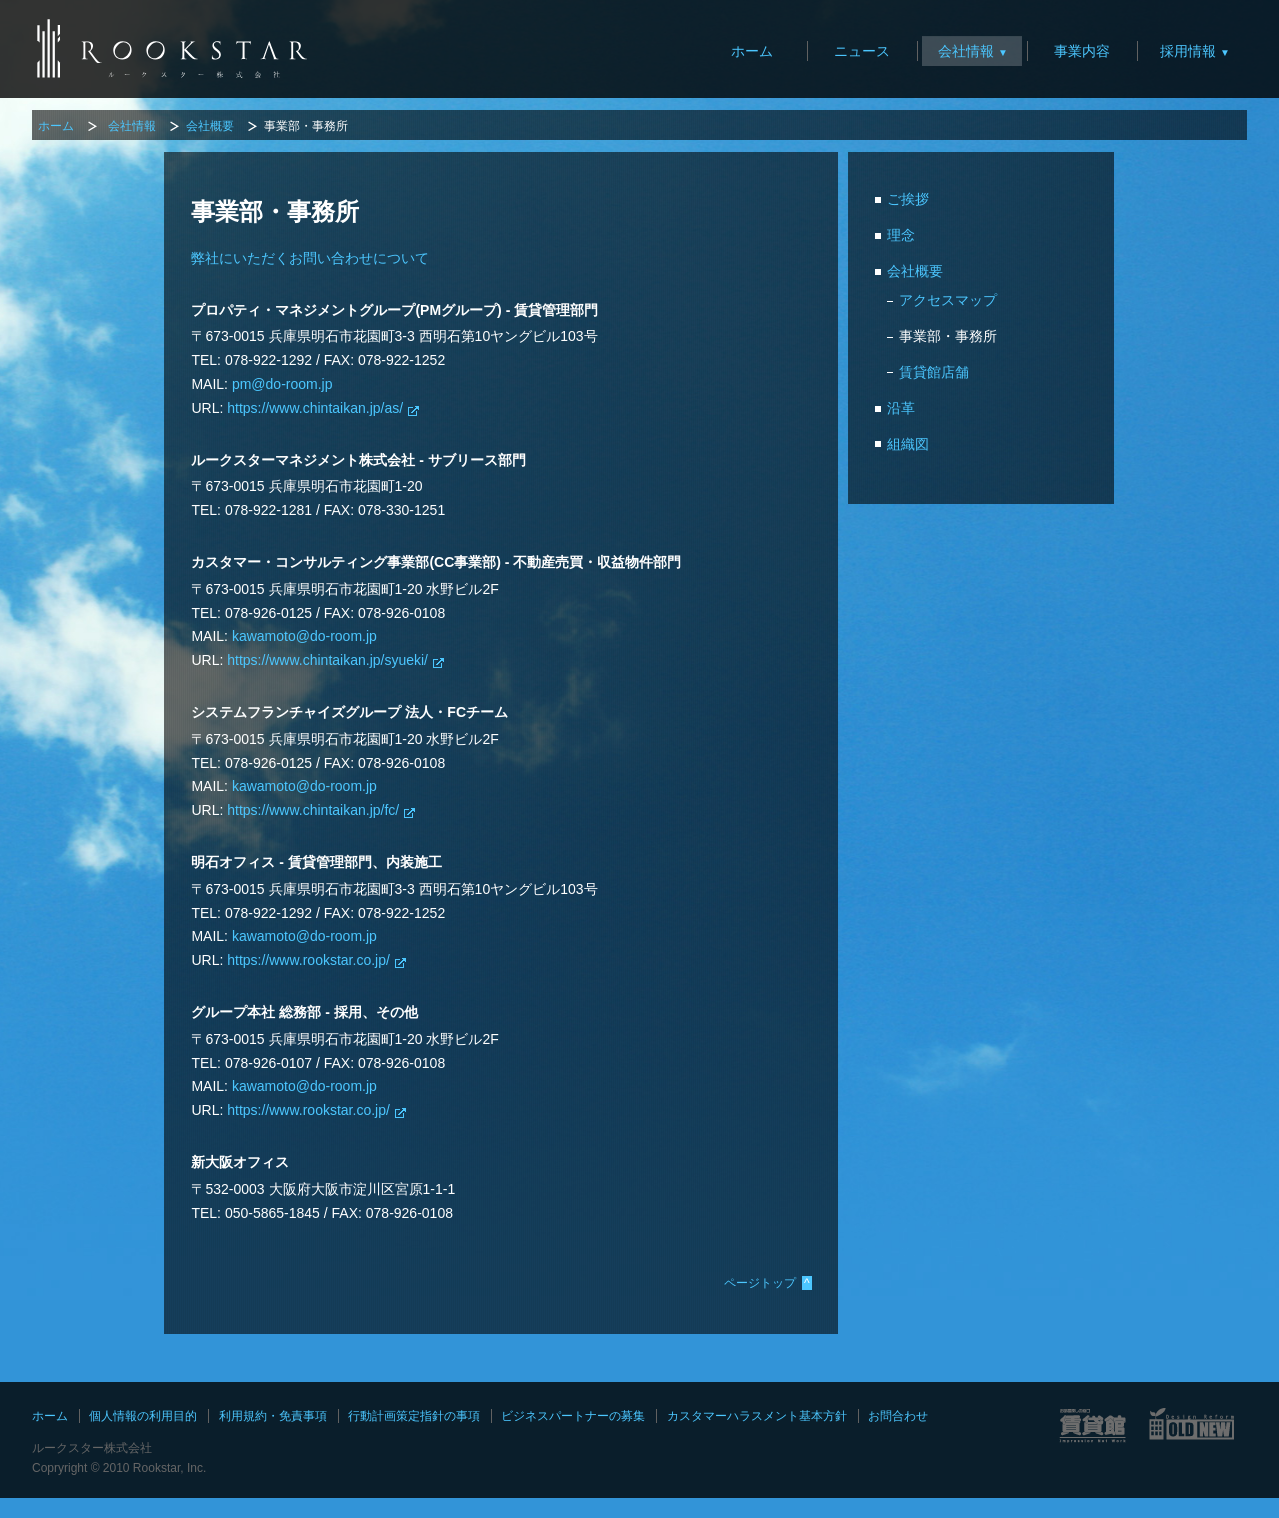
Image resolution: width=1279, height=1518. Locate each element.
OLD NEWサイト (1192, 1425)
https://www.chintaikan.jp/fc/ (313, 810)
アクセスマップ (948, 300)
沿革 (901, 408)
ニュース (862, 51)
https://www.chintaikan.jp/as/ (315, 408)
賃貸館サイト (1092, 1425)
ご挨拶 (908, 199)
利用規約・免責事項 (273, 1416)
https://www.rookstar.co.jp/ (308, 960)
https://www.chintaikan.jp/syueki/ (327, 660)
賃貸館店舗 (934, 372)
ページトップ (768, 1283)
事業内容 (1082, 51)
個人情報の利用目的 (143, 1416)
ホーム (752, 51)
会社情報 (966, 51)
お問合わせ (898, 1416)
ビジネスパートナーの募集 (573, 1416)
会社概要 (210, 126)
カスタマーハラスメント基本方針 (757, 1416)
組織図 (908, 444)
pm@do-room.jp (282, 384)
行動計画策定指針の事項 (414, 1416)
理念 (901, 235)
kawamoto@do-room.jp (304, 636)
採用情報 (1188, 51)
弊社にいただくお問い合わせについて (310, 258)
